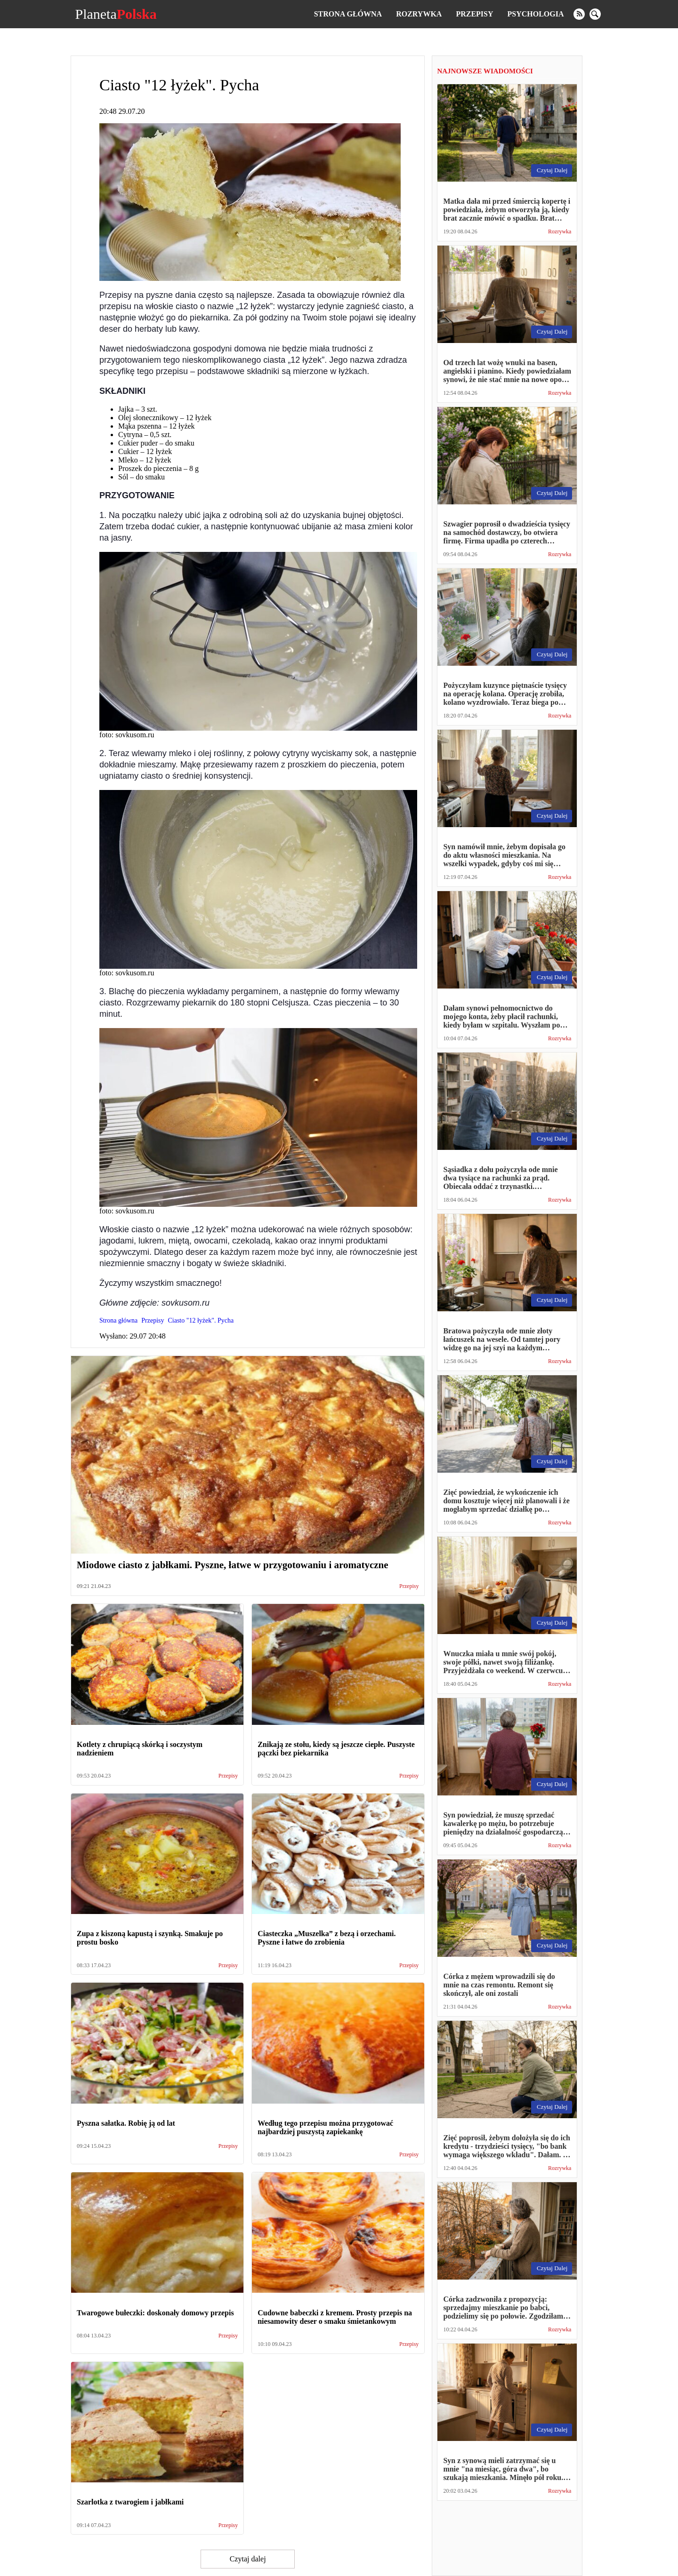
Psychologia (536, 14)
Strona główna (348, 14)
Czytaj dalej (248, 2559)
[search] (595, 14)
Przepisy (474, 14)
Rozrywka (419, 14)
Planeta (115, 14)
